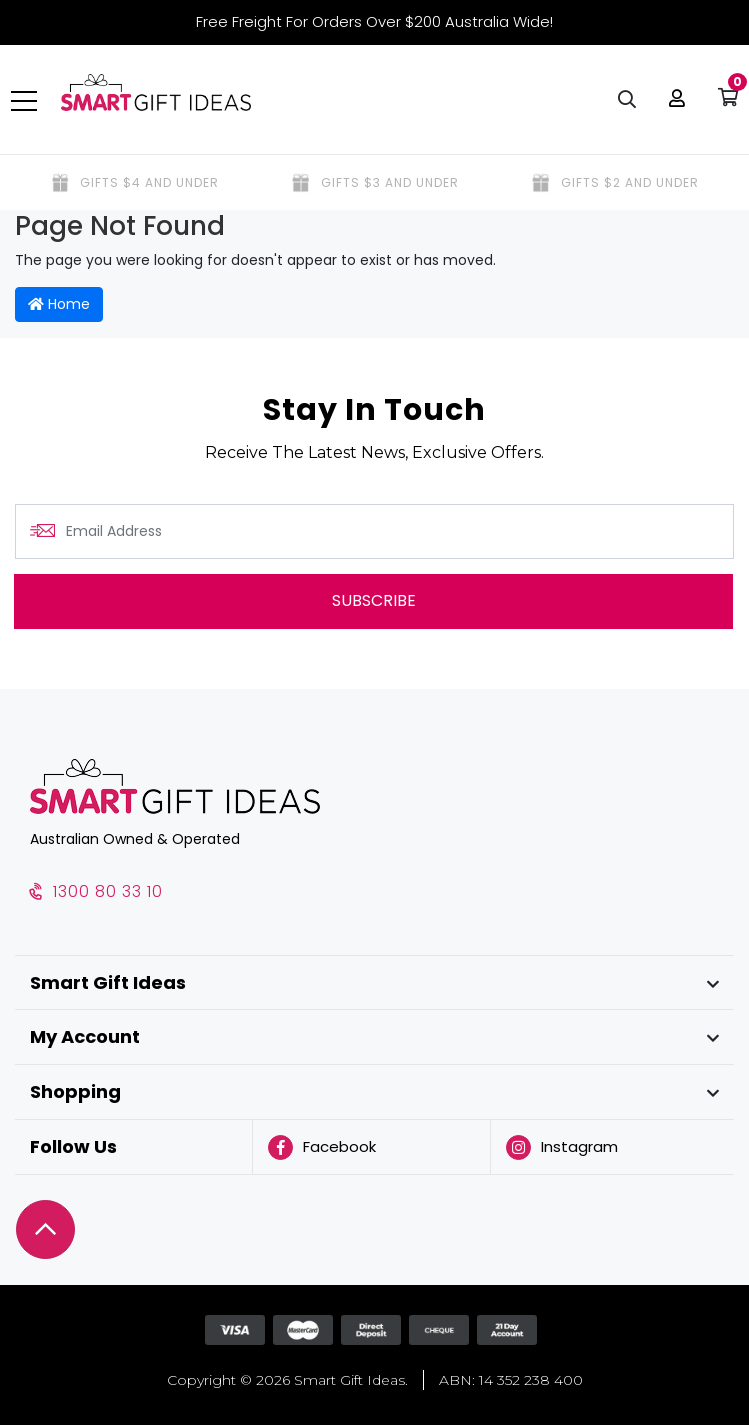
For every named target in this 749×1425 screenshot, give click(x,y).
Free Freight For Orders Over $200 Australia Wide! (374, 21)
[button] (673, 100)
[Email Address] (374, 531)
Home (59, 304)
